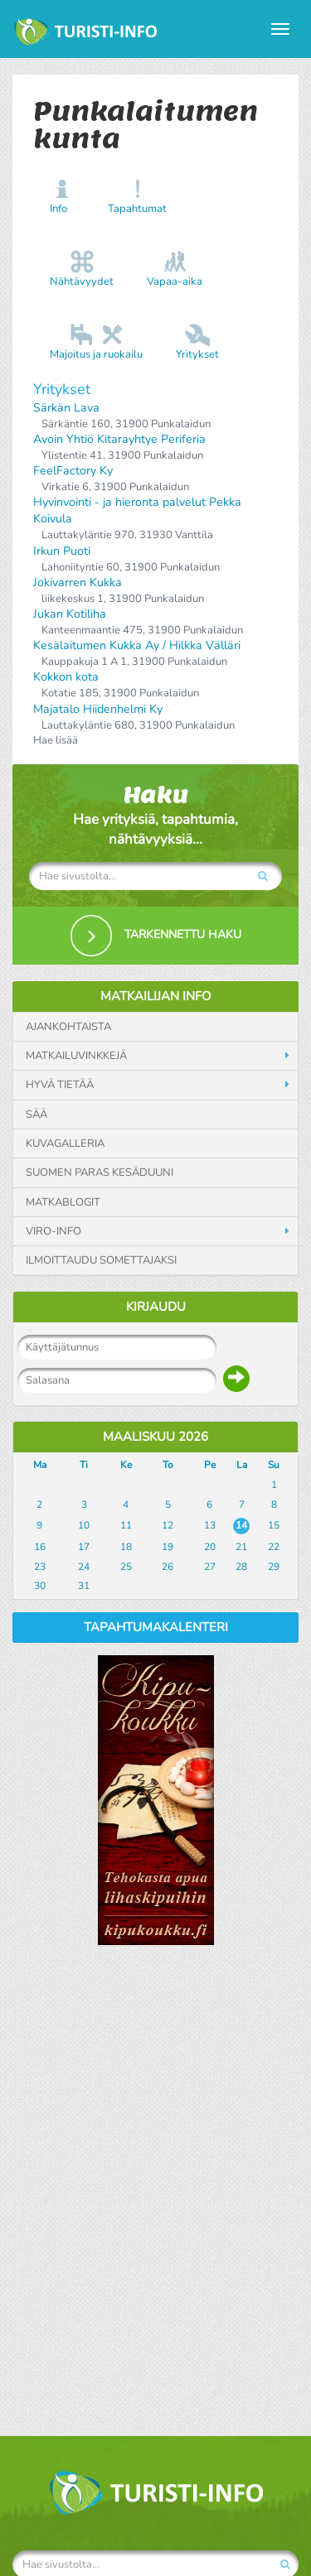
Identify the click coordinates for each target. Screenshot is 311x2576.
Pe (210, 1464)
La (241, 1464)
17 (84, 1546)
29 (273, 1566)
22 (273, 1546)
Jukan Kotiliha (69, 614)
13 (210, 1525)
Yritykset (197, 354)
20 (210, 1546)
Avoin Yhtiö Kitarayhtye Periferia (119, 439)
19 (167, 1546)
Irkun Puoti (61, 551)
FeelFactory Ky (73, 471)
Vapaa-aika (174, 281)
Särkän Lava (66, 408)
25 (126, 1566)
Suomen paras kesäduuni (99, 1172)
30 (40, 1585)
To (168, 1464)
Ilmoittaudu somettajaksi (101, 1260)
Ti (84, 1464)
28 (241, 1566)
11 (126, 1525)
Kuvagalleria (65, 1143)
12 (167, 1525)
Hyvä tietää (60, 1085)
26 (167, 1566)
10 (84, 1525)
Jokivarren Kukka (77, 582)
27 (210, 1566)
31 (84, 1585)
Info (58, 208)
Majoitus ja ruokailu (96, 354)
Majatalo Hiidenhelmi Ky (98, 709)
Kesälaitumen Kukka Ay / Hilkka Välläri (137, 645)
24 (84, 1566)
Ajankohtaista (68, 1027)
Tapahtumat (137, 208)
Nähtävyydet (82, 281)
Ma (39, 1464)
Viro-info (53, 1231)
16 (40, 1546)
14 (241, 1525)
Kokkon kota (66, 677)
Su (273, 1464)
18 (126, 1546)
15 (273, 1525)
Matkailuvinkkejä (76, 1056)
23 (40, 1566)
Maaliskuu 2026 (155, 1436)
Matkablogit (63, 1202)
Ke (126, 1464)
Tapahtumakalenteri (156, 1627)
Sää (36, 1114)
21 (241, 1546)
